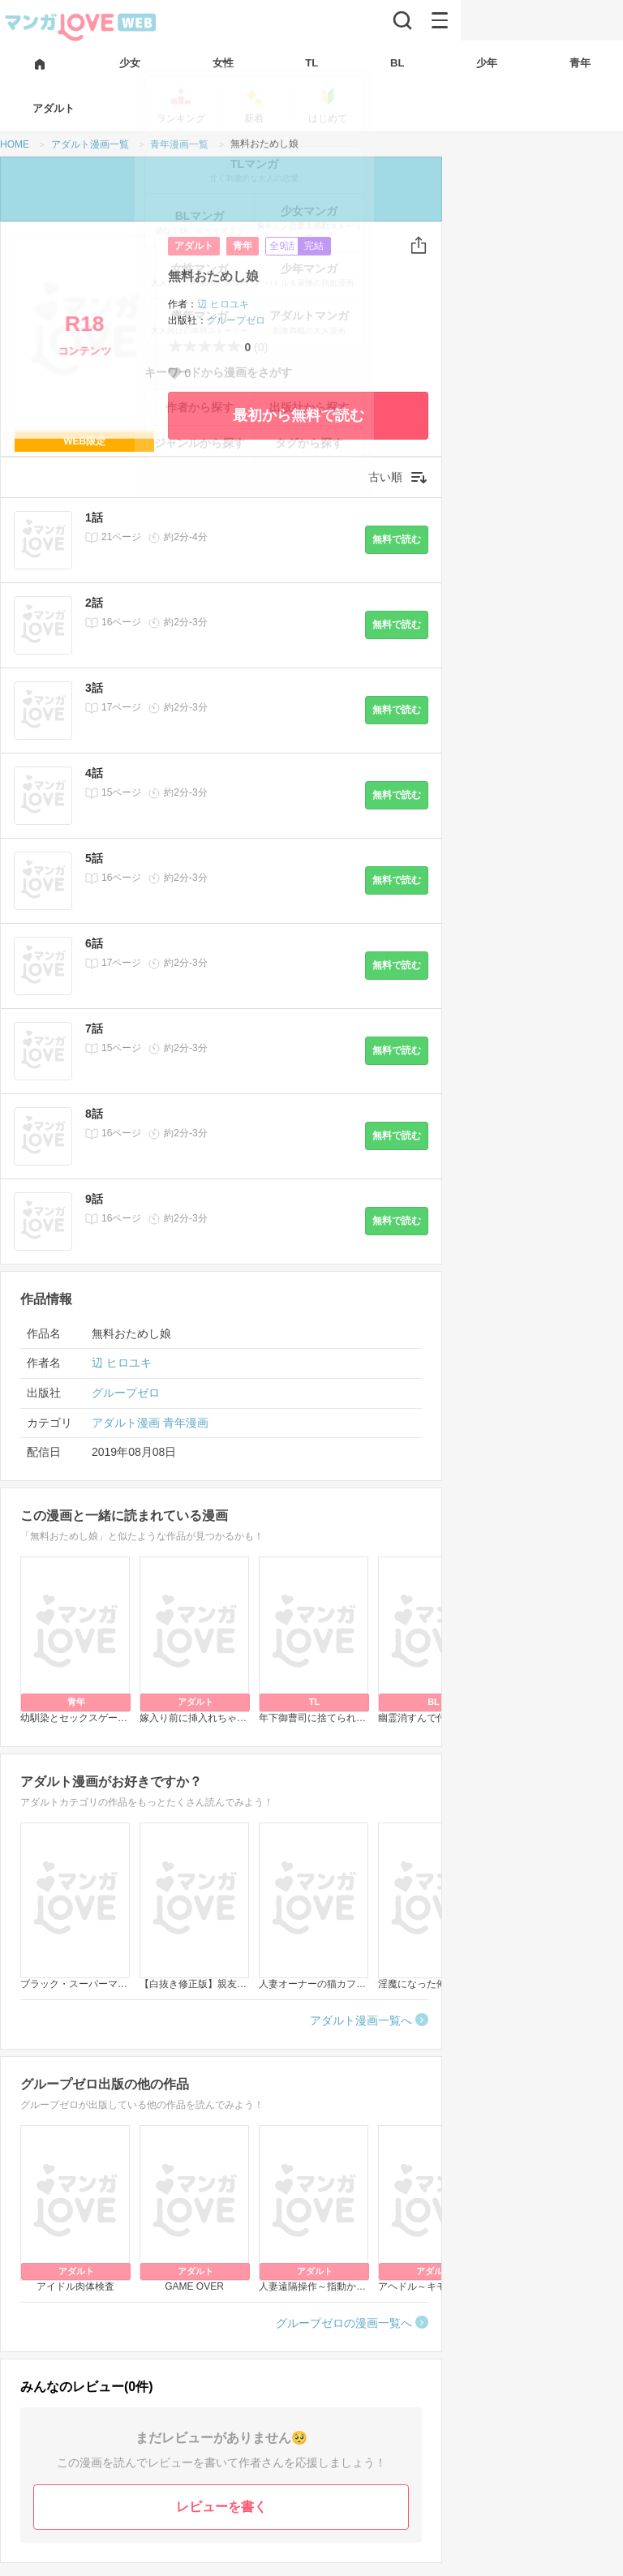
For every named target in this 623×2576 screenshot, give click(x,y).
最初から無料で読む (298, 415)
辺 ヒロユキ (222, 304)
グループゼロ (236, 320)
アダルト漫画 (126, 1422)
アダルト (193, 245)
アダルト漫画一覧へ (361, 2020)
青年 (242, 245)
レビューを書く (221, 2507)
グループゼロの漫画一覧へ (344, 2322)
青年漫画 (185, 1422)
